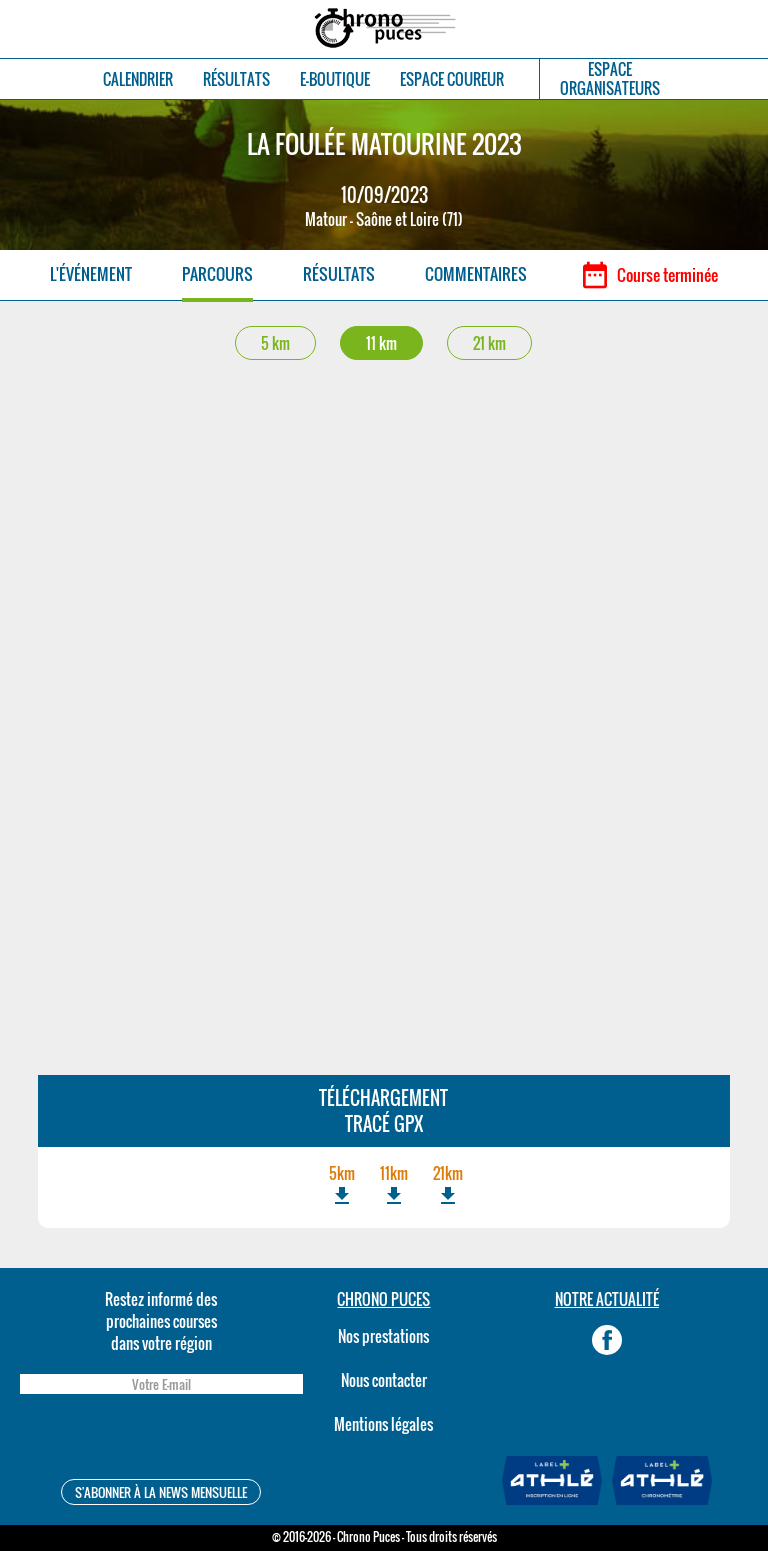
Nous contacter (384, 1380)
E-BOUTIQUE (335, 79)
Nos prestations (383, 1336)
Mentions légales (383, 1424)
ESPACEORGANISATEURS (610, 79)
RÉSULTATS (236, 79)
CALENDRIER (138, 79)
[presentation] (161, 1439)
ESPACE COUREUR (452, 79)
